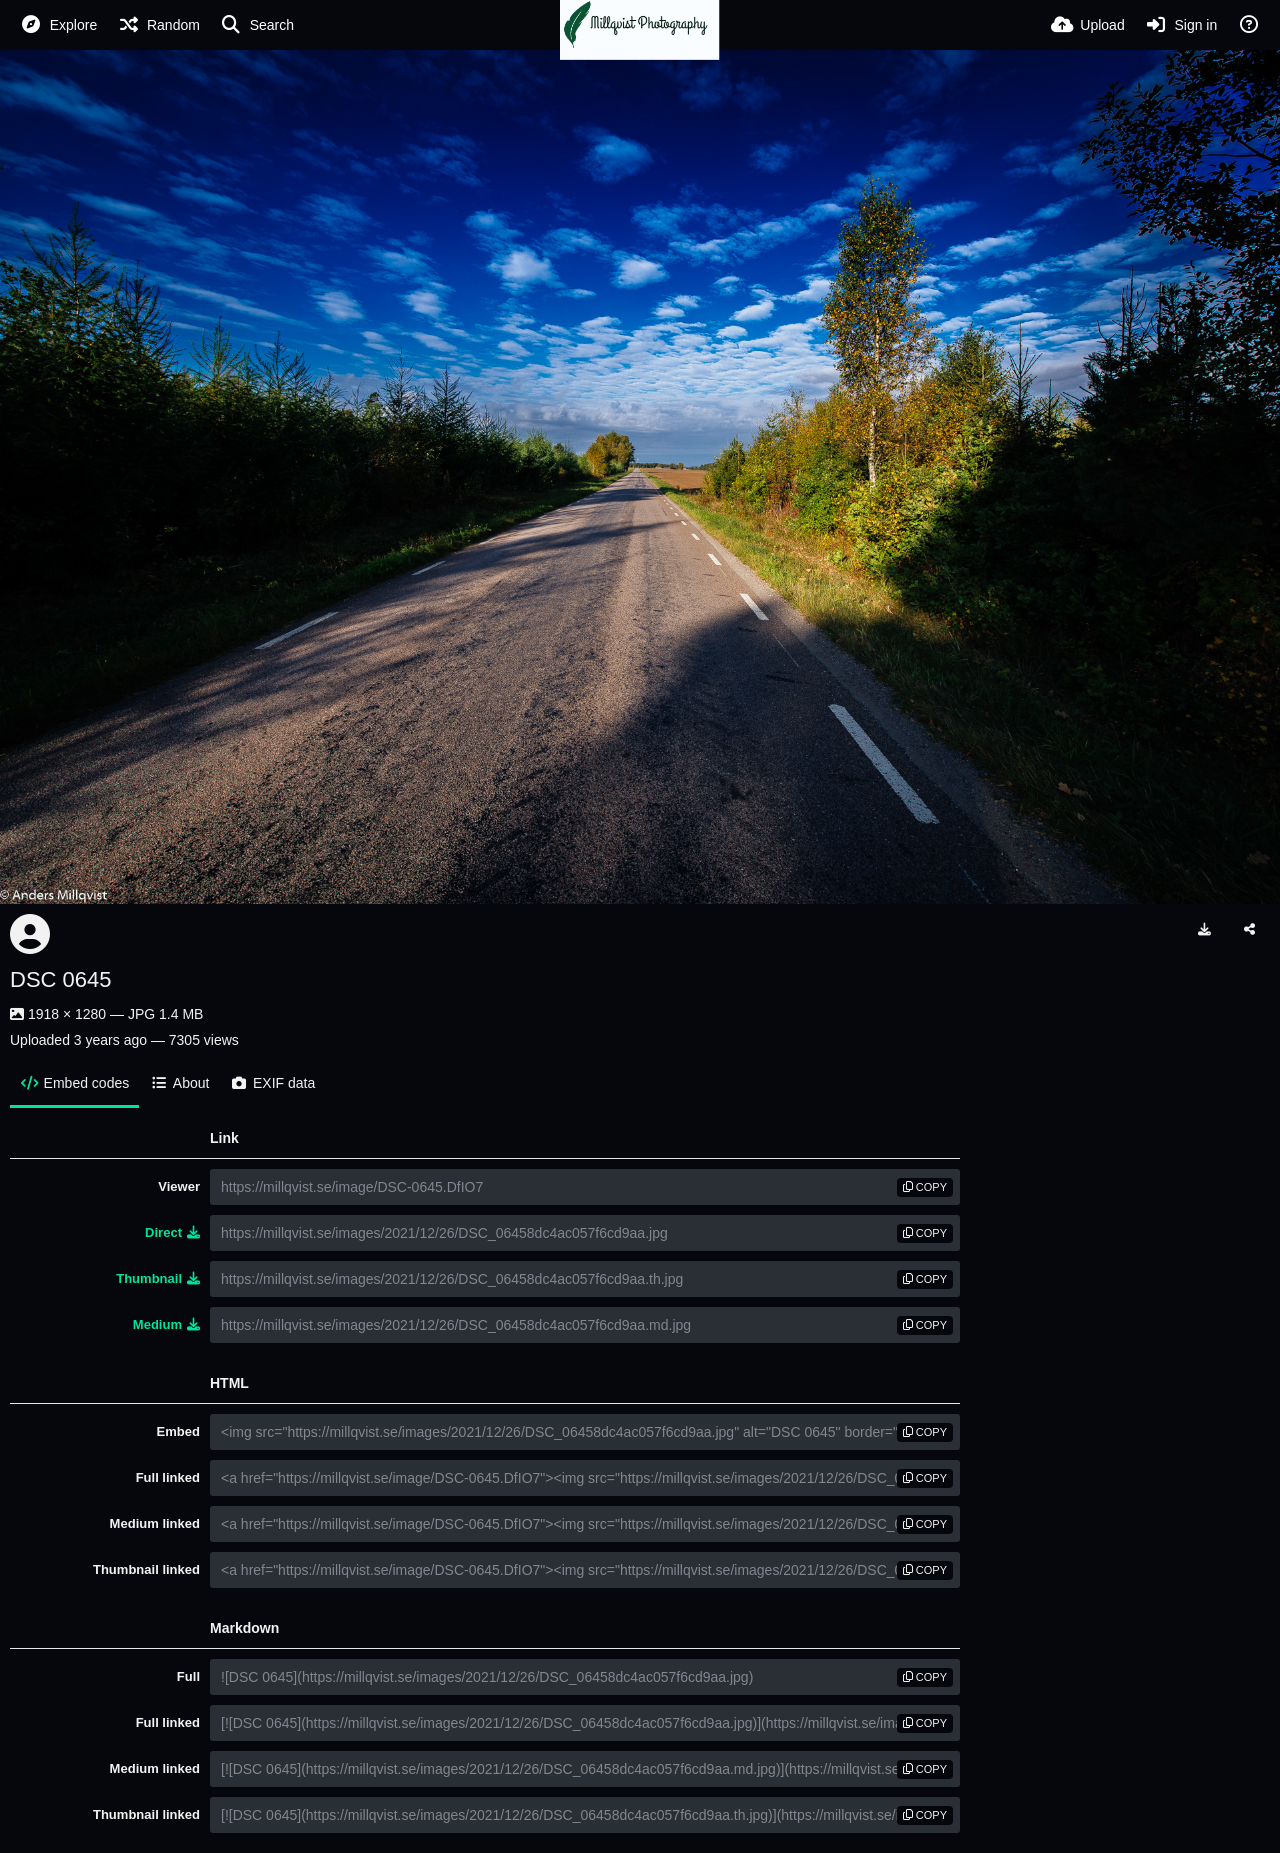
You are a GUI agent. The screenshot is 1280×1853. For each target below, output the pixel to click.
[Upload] (1088, 25)
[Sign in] (1181, 25)
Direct (172, 1232)
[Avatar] (30, 934)
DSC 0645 (61, 979)
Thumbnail (158, 1278)
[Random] (158, 25)
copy (925, 1187)
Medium (166, 1324)
